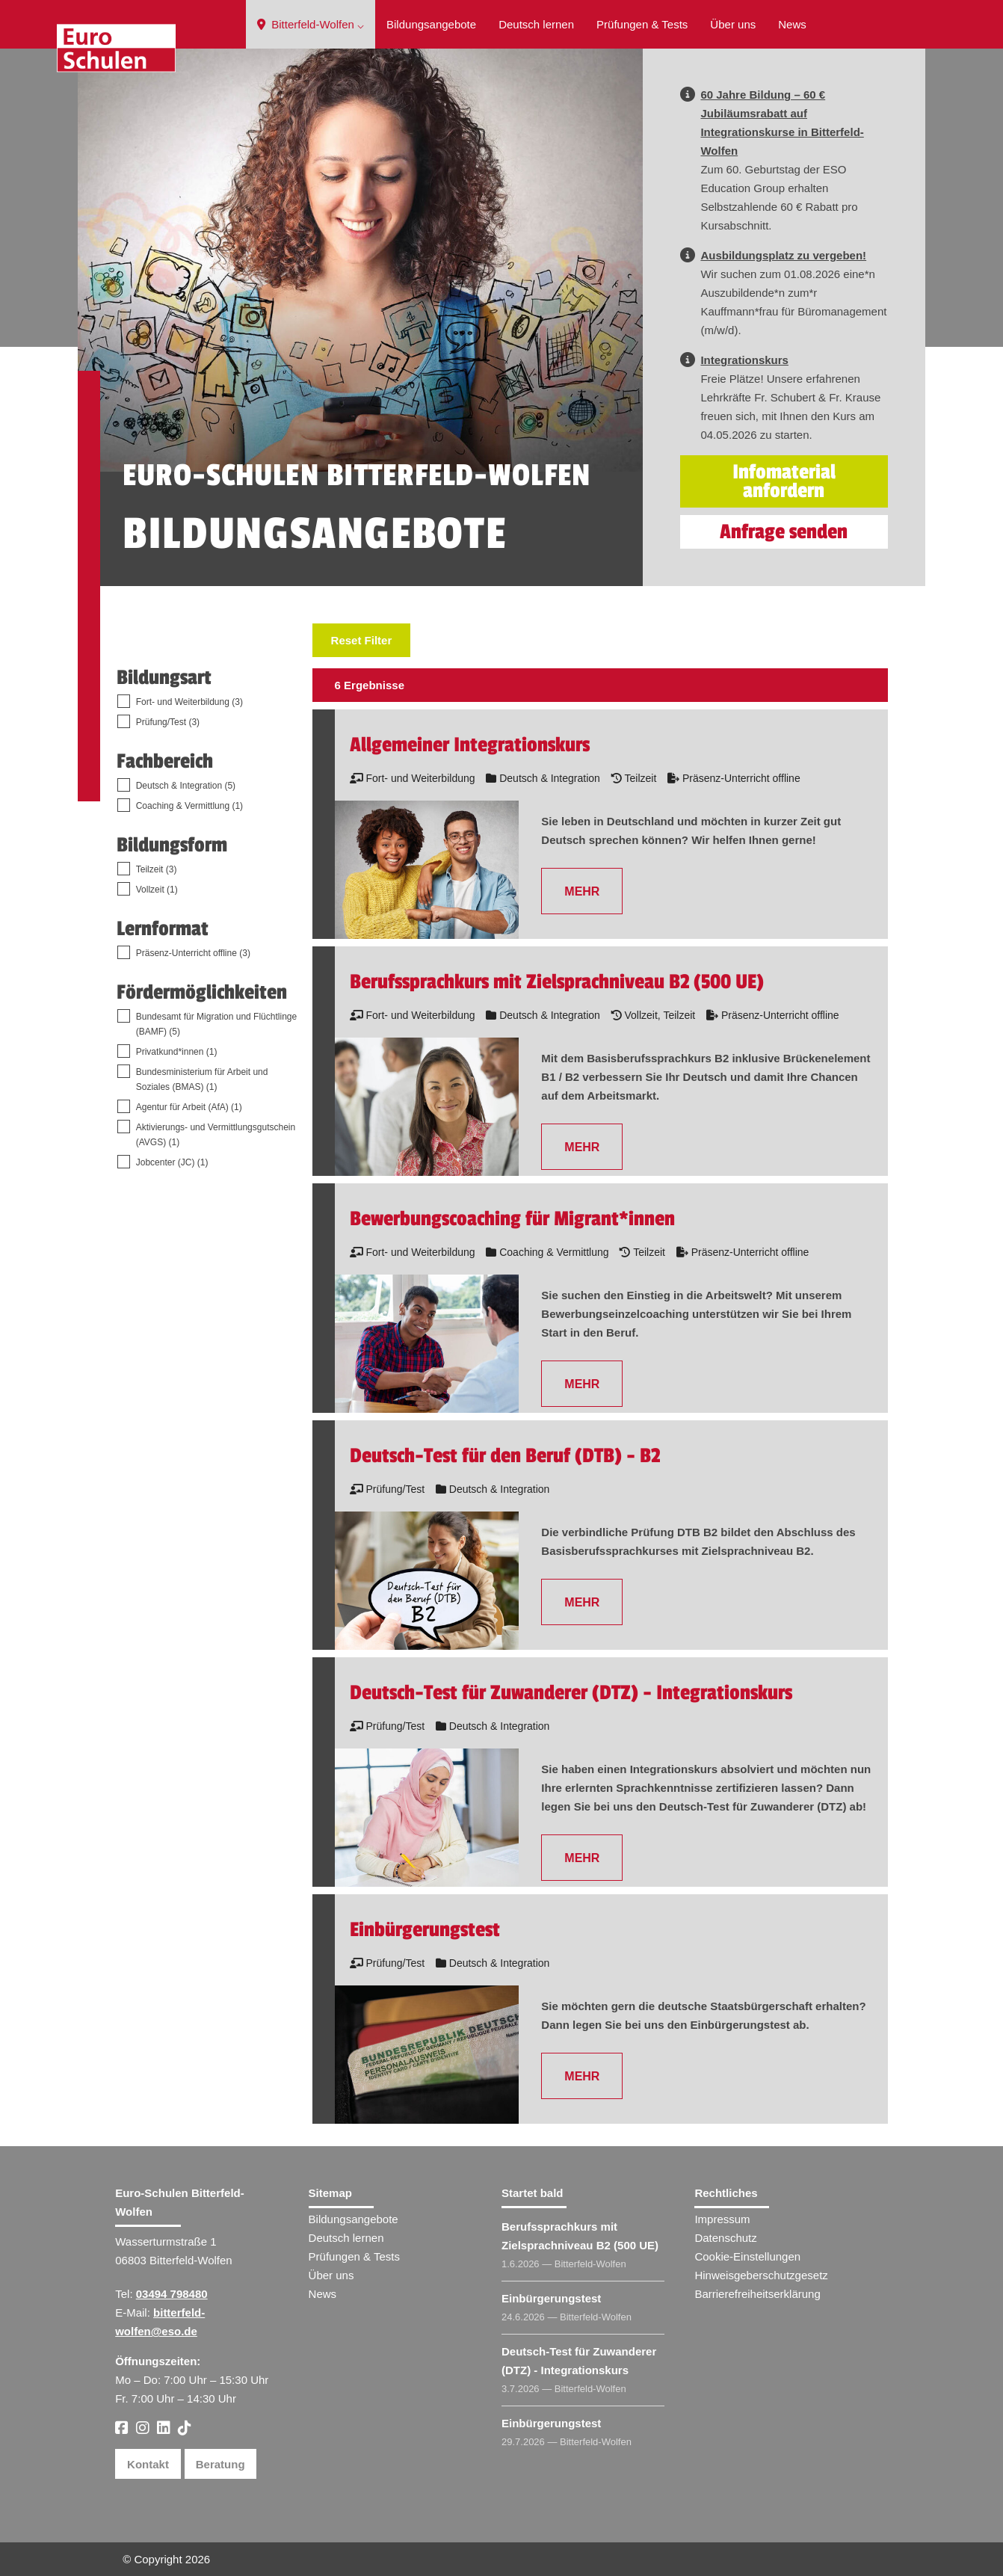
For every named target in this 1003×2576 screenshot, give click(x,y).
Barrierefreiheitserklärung (757, 2293)
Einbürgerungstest (551, 2298)
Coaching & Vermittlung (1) (189, 806)
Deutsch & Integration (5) (185, 785)
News (792, 24)
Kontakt (148, 2464)
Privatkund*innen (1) (176, 1052)
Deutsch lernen (536, 24)
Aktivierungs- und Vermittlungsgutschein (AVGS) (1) (215, 1134)
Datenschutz (725, 2237)
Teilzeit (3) (156, 869)
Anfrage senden (784, 532)
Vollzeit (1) (157, 889)
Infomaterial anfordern (784, 481)
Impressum (722, 2219)
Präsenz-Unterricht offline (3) (193, 953)
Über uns (733, 24)
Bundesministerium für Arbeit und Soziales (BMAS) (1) (202, 1079)
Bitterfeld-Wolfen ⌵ (310, 24)
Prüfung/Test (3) (168, 722)
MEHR (581, 891)
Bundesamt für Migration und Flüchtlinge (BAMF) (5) (216, 1024)
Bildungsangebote (431, 24)
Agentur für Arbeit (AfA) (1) (189, 1107)
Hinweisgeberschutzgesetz (760, 2275)
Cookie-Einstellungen (747, 2256)
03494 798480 (172, 2293)
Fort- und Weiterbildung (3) (189, 702)
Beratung (220, 2464)
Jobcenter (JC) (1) (172, 1162)
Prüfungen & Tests (642, 24)
